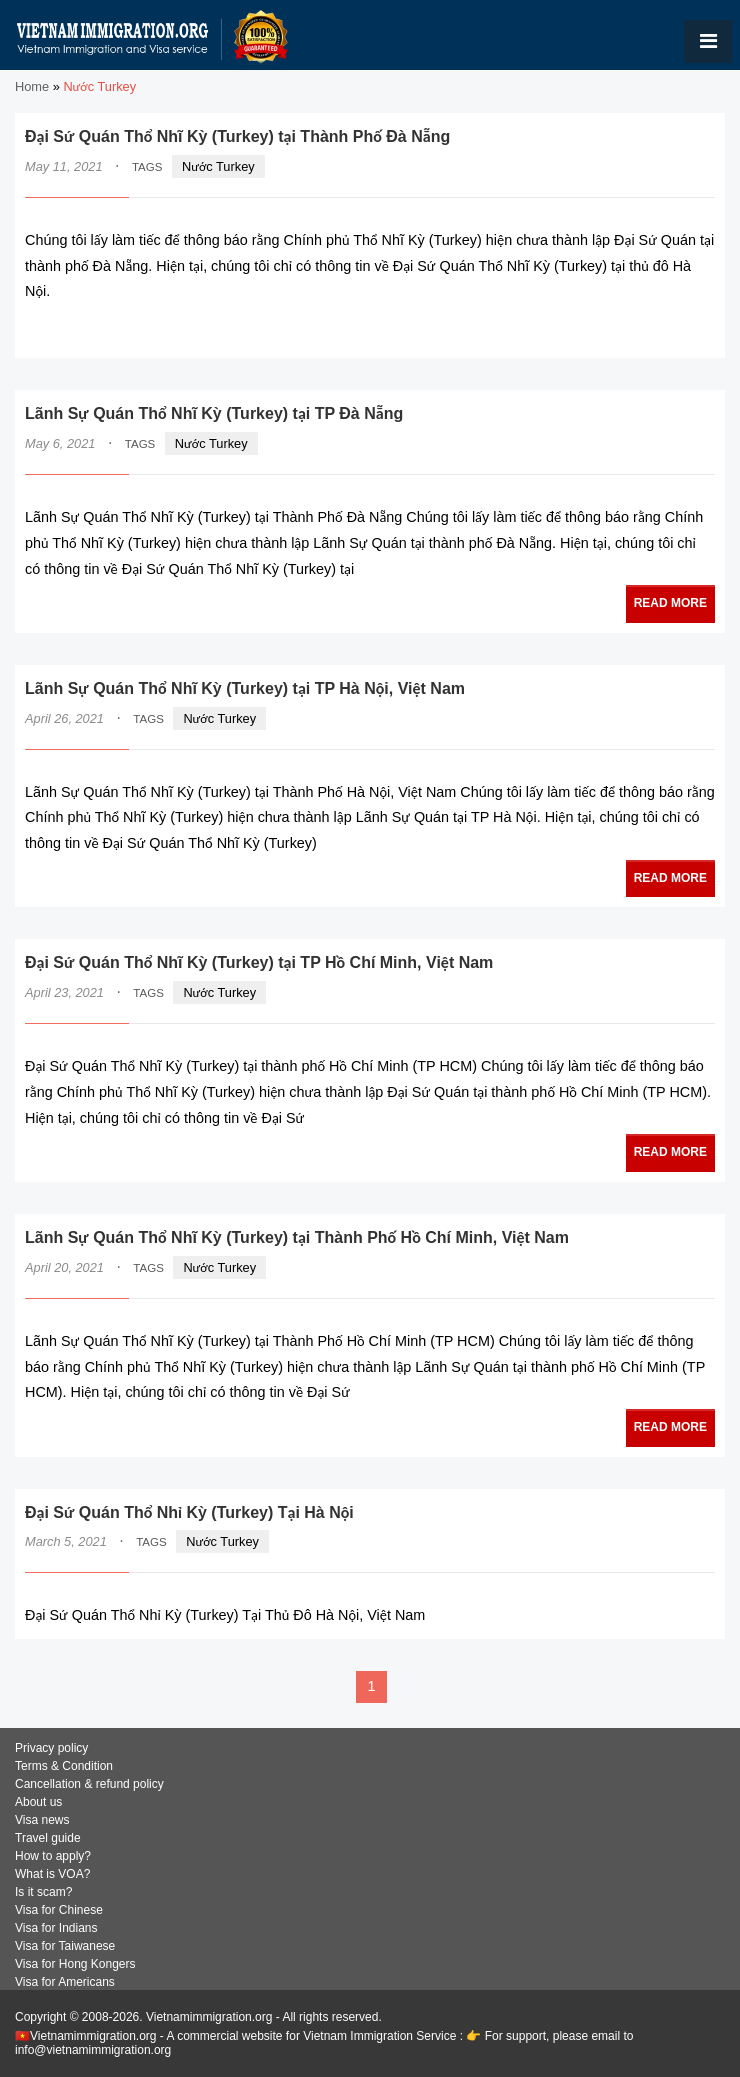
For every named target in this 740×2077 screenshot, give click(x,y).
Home (32, 86)
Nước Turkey (218, 166)
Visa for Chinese (59, 1910)
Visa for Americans (65, 1982)
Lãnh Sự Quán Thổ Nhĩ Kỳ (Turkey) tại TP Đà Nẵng (214, 413)
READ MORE (654, 330)
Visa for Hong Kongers (75, 1964)
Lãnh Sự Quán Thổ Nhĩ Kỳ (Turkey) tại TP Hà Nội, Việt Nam (245, 688)
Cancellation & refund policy (89, 1784)
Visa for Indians (56, 1928)
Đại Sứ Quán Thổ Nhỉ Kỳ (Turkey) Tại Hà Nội (189, 1512)
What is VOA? (52, 1874)
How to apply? (53, 1856)
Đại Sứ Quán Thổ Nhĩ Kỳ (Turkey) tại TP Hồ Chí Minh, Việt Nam (259, 962)
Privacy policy (51, 1748)
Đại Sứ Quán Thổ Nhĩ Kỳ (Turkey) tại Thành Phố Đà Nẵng (237, 136)
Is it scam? (43, 1892)
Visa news (42, 1820)
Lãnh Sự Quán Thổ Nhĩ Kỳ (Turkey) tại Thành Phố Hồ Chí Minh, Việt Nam (297, 1237)
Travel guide (48, 1838)
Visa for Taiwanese (65, 1946)
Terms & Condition (64, 1766)
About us (38, 1802)
